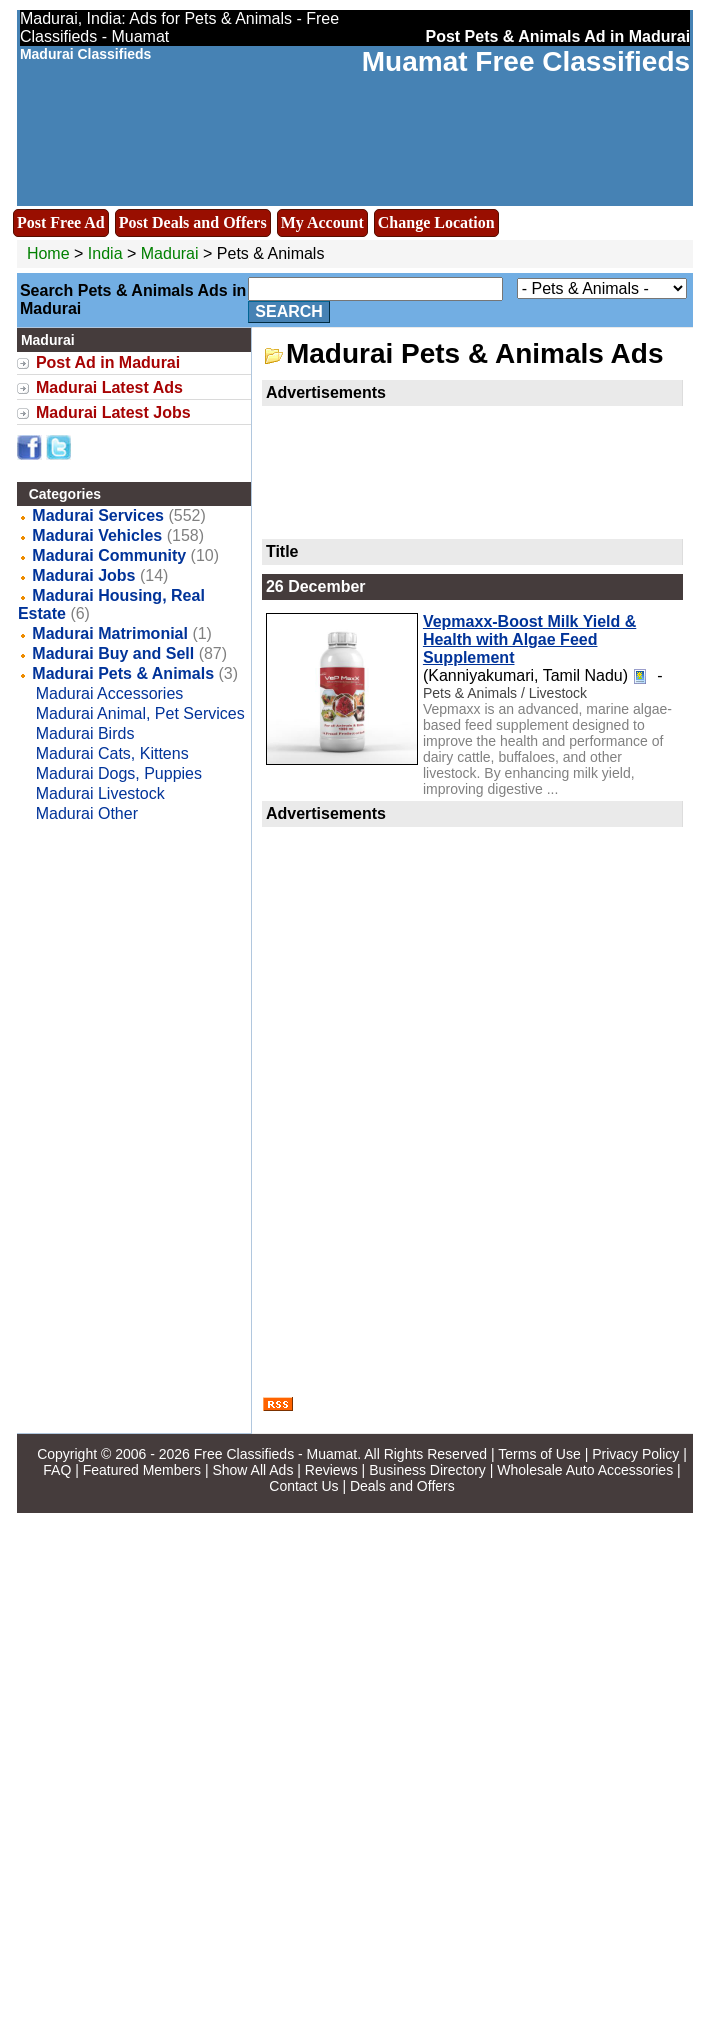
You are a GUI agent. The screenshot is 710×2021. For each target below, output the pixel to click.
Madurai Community (109, 555)
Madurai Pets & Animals (123, 673)
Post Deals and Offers (193, 222)
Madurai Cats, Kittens (112, 753)
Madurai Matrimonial (110, 633)
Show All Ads (252, 1470)
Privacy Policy (635, 1454)
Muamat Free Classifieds (526, 61)
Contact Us (303, 1486)
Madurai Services (98, 515)
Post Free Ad (61, 222)
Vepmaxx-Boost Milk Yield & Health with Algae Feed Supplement (529, 639)
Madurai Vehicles (97, 535)
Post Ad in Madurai (108, 362)
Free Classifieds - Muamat (275, 1454)
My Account (322, 222)
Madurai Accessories (110, 693)
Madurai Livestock (100, 793)
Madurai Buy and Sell (113, 653)
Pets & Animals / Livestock (505, 693)
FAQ (57, 1470)
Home (48, 253)
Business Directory (427, 1470)
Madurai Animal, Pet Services (140, 713)
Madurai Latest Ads (109, 387)
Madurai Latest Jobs (113, 412)
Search (289, 311)
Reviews (331, 1470)
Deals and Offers (402, 1486)
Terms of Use (539, 1454)
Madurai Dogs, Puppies (119, 773)
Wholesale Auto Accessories (585, 1470)
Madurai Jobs (83, 575)
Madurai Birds (85, 733)
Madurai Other (87, 813)
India (105, 253)
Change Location (436, 222)
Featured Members (142, 1470)
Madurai (172, 253)
